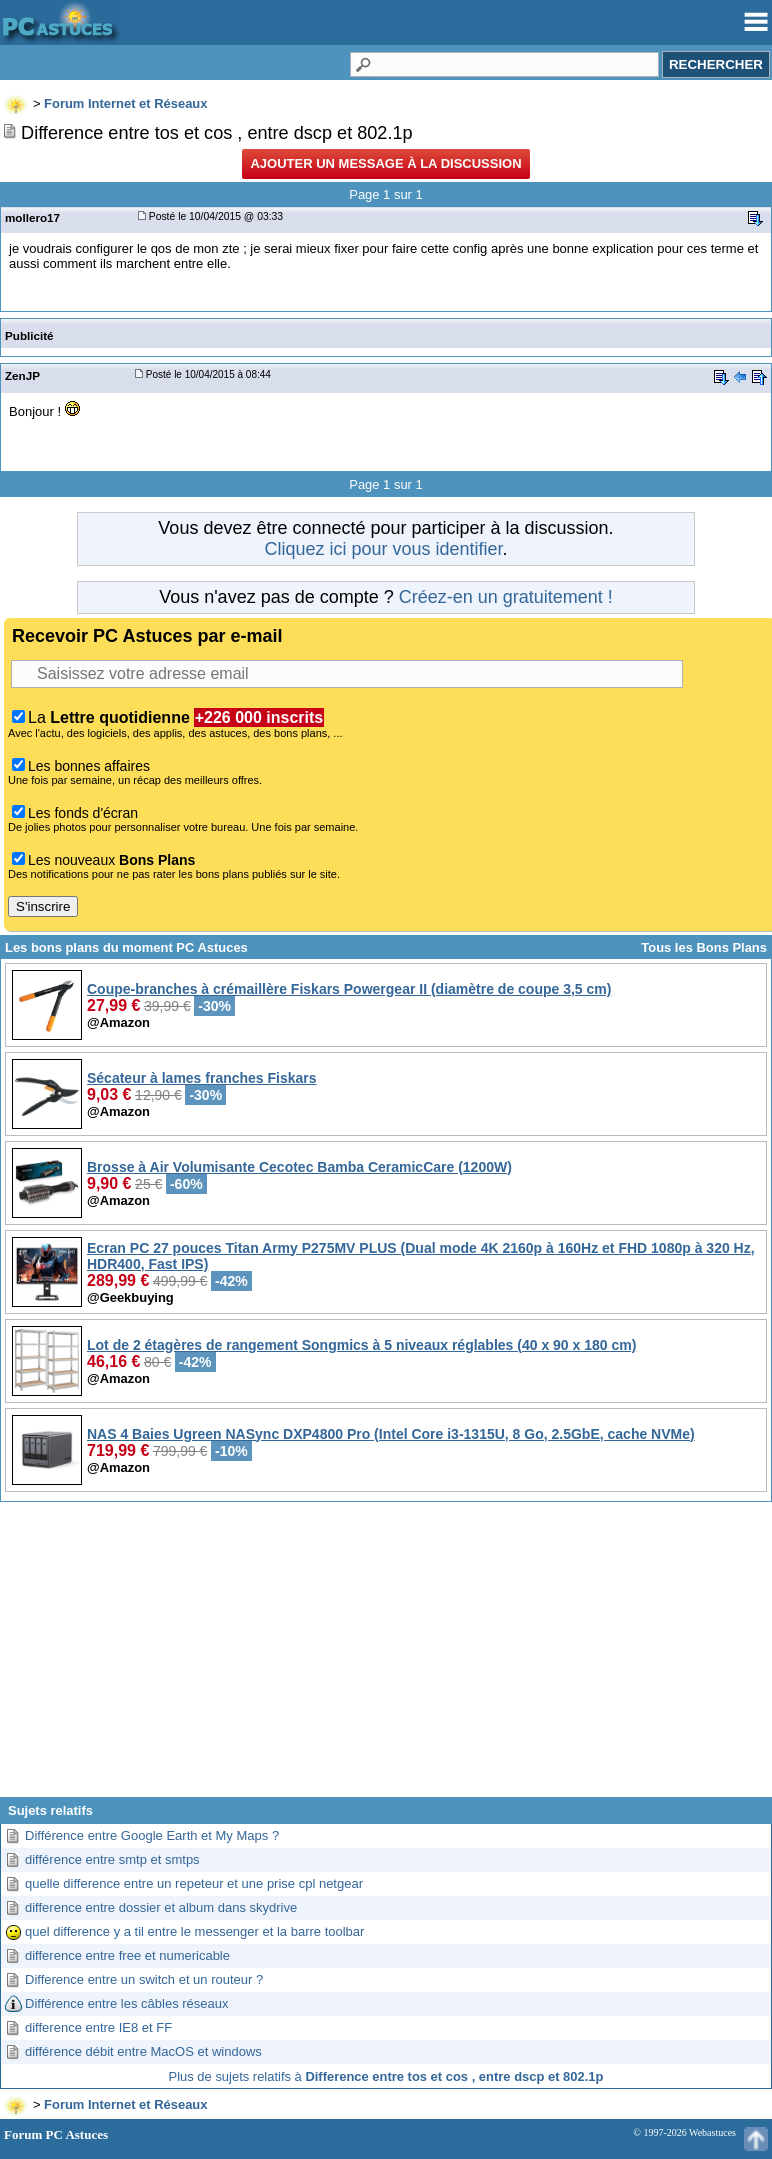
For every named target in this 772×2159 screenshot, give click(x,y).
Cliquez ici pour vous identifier (383, 549)
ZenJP (22, 375)
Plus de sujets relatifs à (386, 2076)
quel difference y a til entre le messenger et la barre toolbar (194, 1931)
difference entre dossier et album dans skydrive (161, 1907)
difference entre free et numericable (127, 1955)
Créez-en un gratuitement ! (506, 597)
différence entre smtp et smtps (112, 1859)
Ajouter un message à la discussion (385, 163)
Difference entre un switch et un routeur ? (144, 1979)
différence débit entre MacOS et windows (143, 2051)
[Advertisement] (386, 1657)
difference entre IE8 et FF (98, 2027)
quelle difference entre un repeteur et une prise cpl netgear (194, 1883)
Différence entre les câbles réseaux (127, 2003)
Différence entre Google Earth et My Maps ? (152, 1835)
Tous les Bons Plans (704, 947)
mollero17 (32, 217)
